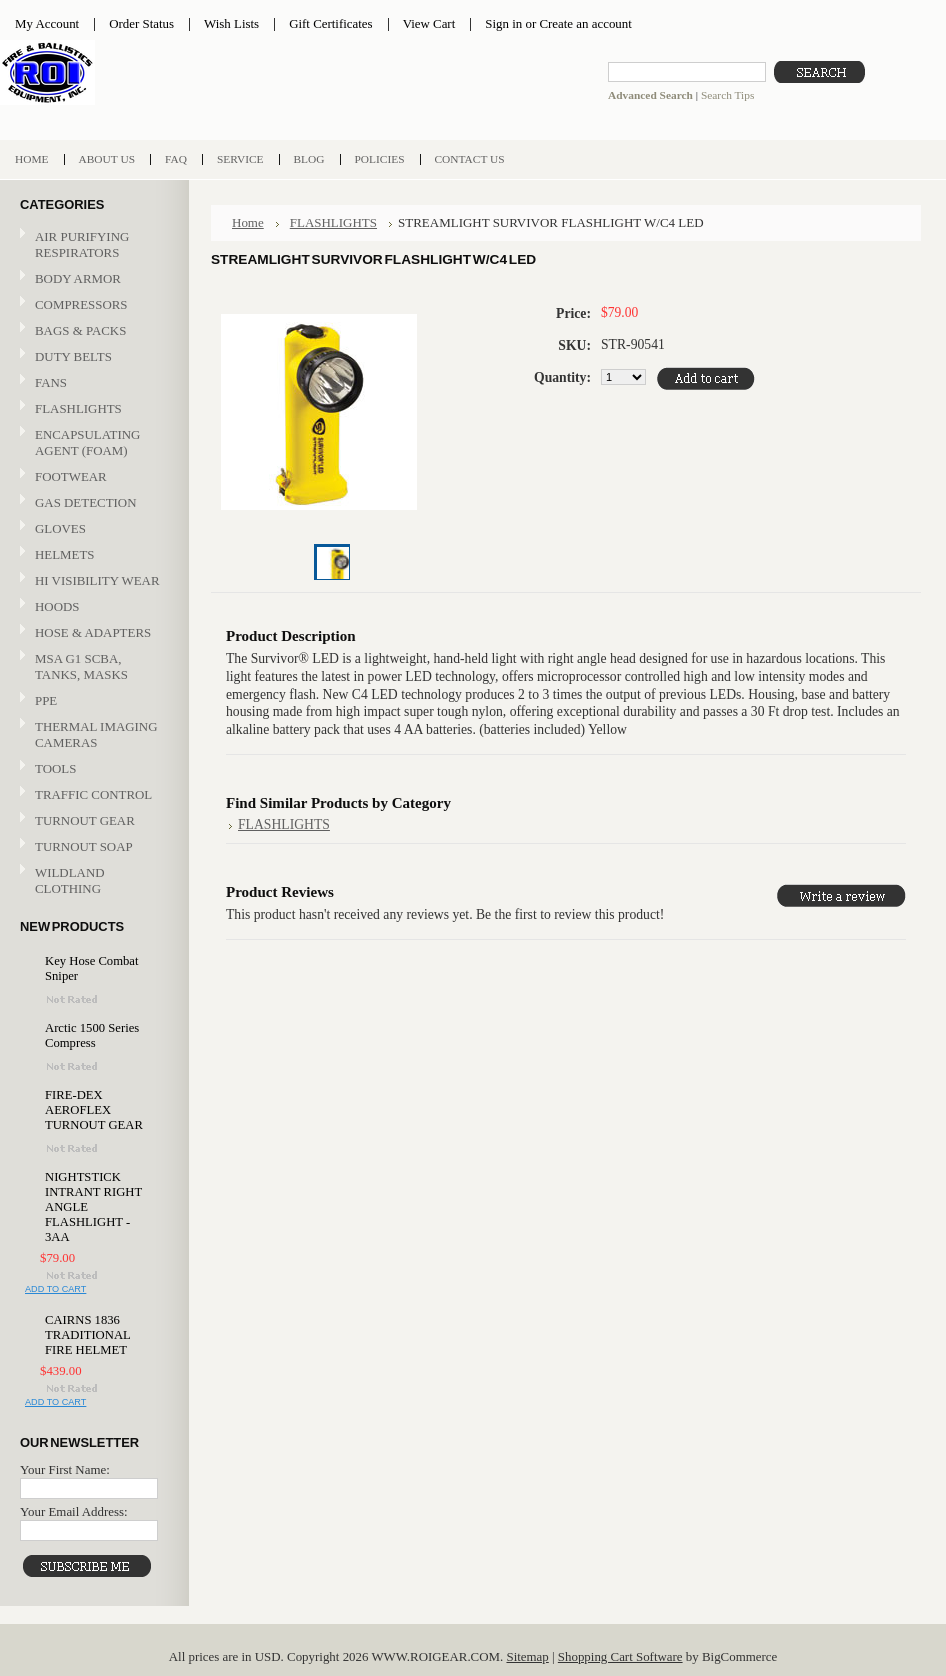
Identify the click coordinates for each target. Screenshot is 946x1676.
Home (248, 222)
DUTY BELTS (73, 356)
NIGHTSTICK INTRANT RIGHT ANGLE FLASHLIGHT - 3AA (93, 1207)
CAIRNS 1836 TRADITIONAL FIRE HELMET (87, 1335)
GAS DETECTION (85, 502)
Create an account (585, 23)
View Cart (429, 23)
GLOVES (92, 529)
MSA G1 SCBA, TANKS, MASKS (81, 666)
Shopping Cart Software (620, 1656)
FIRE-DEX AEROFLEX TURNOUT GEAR (94, 1110)
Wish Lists (231, 23)
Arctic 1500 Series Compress (92, 1035)
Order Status (141, 23)
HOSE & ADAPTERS (92, 633)
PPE (92, 701)
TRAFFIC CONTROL (93, 794)
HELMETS (92, 555)
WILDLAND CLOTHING (70, 880)
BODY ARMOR (78, 278)
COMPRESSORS (81, 304)
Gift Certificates (331, 23)
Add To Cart (55, 1289)
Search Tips (727, 95)
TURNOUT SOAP (84, 846)
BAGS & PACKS (92, 331)
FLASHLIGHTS (78, 408)
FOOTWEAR (92, 477)
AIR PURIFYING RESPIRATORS (82, 244)
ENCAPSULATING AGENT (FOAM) (87, 442)
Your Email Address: (74, 1511)
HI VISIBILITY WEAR (92, 581)
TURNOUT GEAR (85, 820)
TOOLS (55, 768)
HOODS (57, 606)
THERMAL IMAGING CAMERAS (96, 734)
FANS (51, 382)
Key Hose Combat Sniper (92, 968)
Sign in (503, 23)
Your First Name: (65, 1469)
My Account (47, 23)
